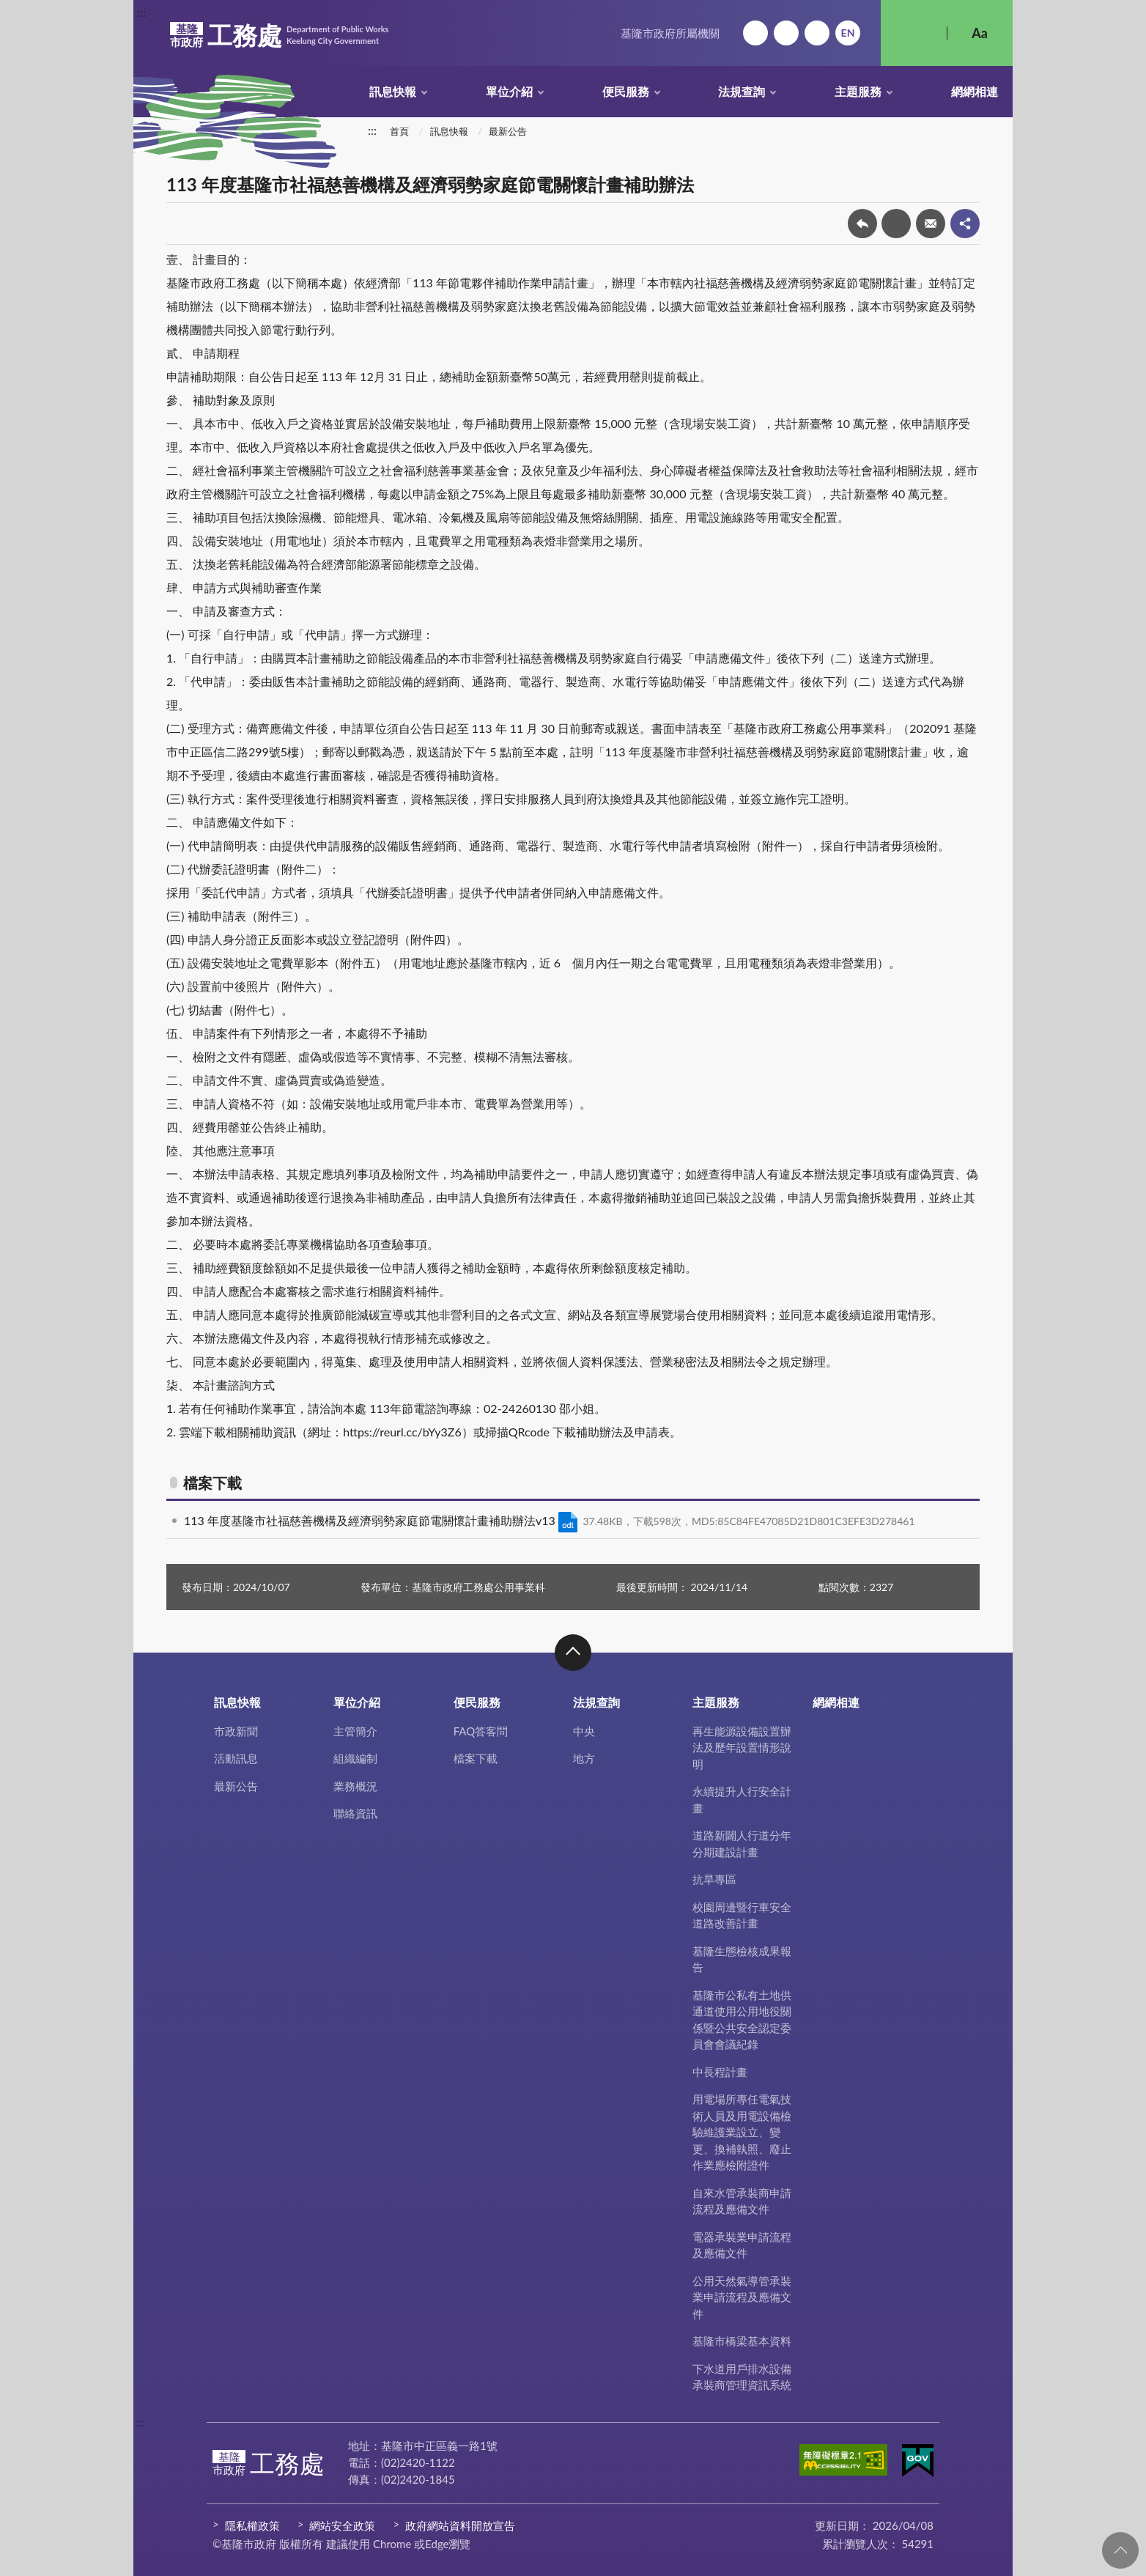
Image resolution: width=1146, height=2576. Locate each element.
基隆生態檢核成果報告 (741, 1959)
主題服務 (858, 91)
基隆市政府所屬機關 (670, 33)
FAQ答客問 (481, 1731)
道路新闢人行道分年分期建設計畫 (741, 1843)
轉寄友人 (930, 223)
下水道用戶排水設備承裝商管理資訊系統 (741, 2377)
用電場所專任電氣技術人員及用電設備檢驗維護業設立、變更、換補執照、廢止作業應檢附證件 (741, 2131)
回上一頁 (862, 223)
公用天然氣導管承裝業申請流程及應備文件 (741, 2297)
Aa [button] (980, 33)
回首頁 (755, 33)
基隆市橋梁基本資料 (741, 2340)
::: (141, 12)
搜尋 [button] (914, 33)
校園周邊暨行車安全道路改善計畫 (741, 1915)
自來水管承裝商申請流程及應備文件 (741, 2201)
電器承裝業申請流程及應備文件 (741, 2245)
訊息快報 (392, 91)
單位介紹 (509, 91)
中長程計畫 (719, 2071)
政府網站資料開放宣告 (460, 2525)
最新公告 (508, 131)
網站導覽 (786, 33)
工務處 (279, 35)
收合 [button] (573, 1652)
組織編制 (355, 1758)
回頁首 (1120, 2550)
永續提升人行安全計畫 (741, 1800)
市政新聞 (236, 1731)
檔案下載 (476, 1758)
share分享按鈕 (965, 223)
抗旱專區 (714, 1879)
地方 (584, 1758)
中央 (584, 1731)
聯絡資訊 (355, 1813)
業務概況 (355, 1786)
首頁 (399, 131)
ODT (567, 1522)
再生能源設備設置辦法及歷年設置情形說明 (741, 1747)
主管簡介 (355, 1731)
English (847, 33)
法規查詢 (741, 91)
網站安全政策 (342, 2525)
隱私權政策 (252, 2525)
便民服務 (625, 91)
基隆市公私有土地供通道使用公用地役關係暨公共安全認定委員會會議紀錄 (741, 2019)
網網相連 (974, 91)
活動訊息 (236, 1758)
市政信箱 (817, 33)
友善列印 (896, 223)
